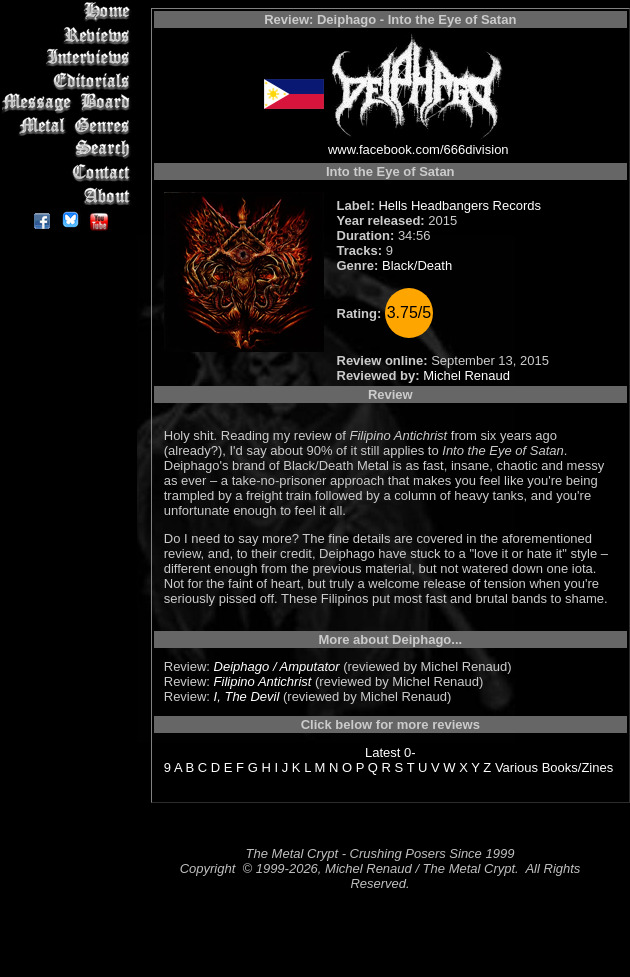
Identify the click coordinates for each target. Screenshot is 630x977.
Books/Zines (578, 767)
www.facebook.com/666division (418, 149)
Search (69, 149)
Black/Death (417, 265)
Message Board (69, 103)
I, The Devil (247, 696)
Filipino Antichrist (263, 681)
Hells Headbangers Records (459, 205)
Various (516, 767)
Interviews (69, 57)
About (69, 195)
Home (69, 11)
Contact (69, 172)
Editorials (69, 80)
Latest (382, 752)
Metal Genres (69, 126)
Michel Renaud (466, 375)
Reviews (69, 34)
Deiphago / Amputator (277, 666)
